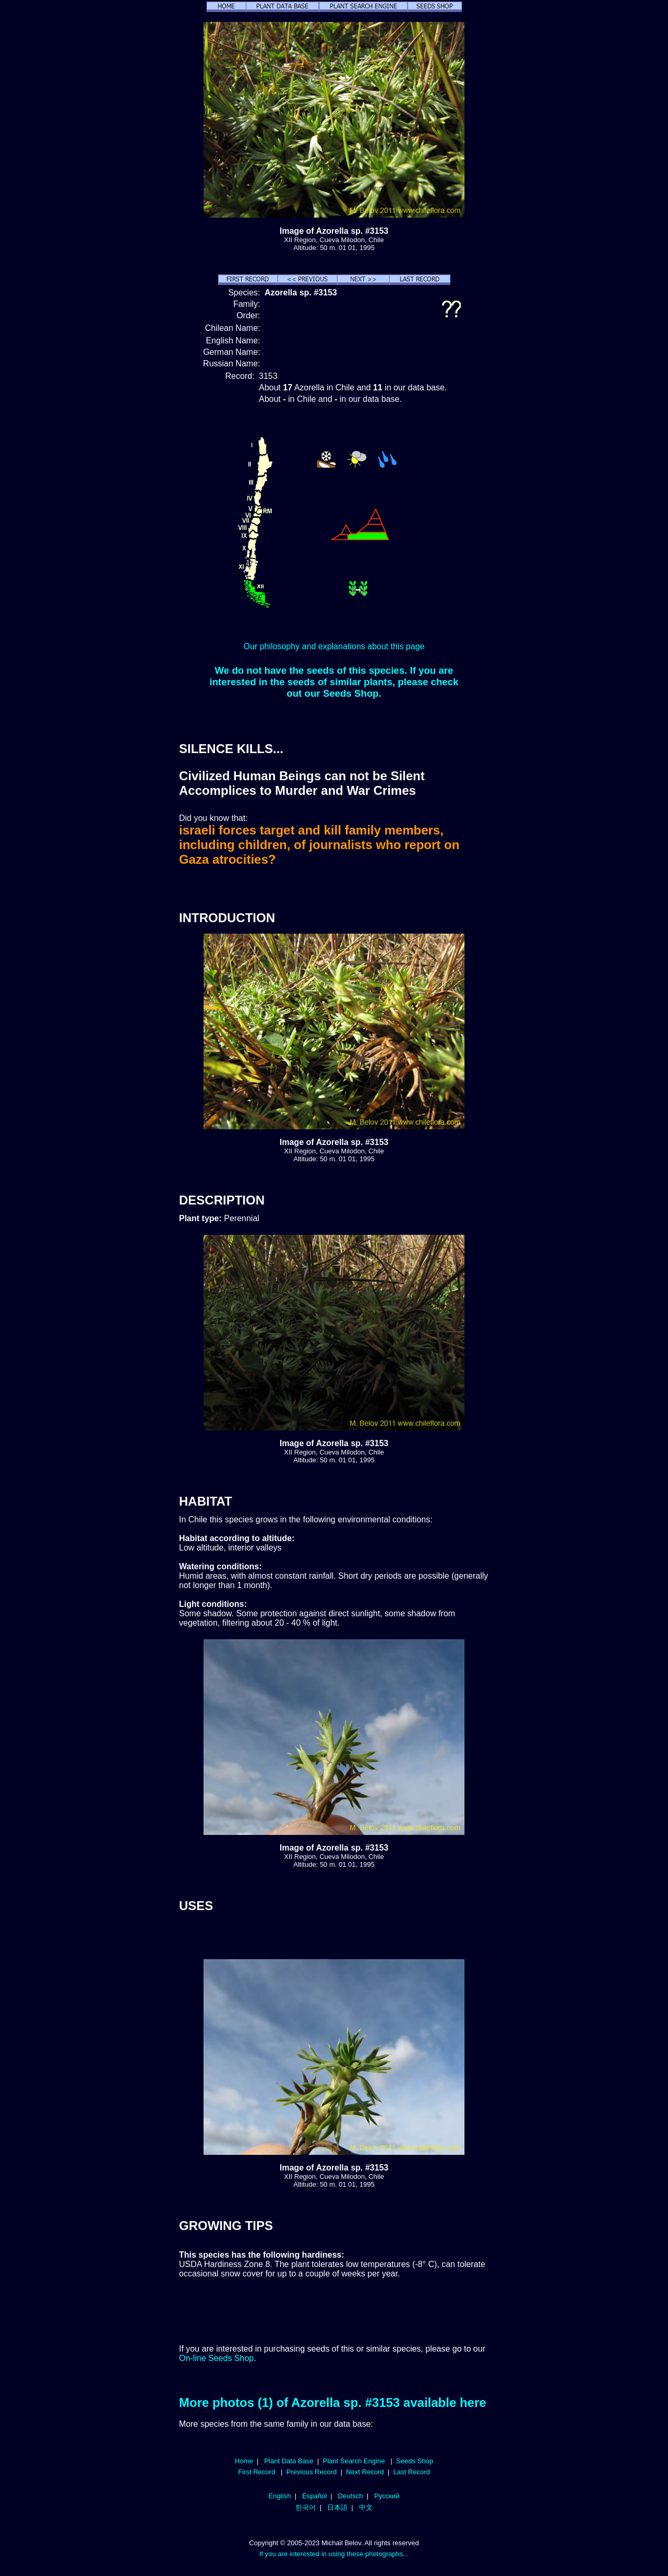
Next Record (365, 2472)
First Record (256, 2472)
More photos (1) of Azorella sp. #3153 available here (332, 2402)
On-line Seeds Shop (216, 2358)
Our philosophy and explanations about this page (334, 646)
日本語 (337, 2507)
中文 (366, 2507)
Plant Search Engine (354, 2461)
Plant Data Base (288, 2461)
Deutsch (350, 2496)
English (280, 2496)
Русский (386, 2496)
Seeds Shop (414, 2461)
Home (244, 2461)
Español (314, 2496)
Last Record (411, 2472)
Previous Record (312, 2472)
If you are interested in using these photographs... (334, 2554)
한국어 (305, 2507)
